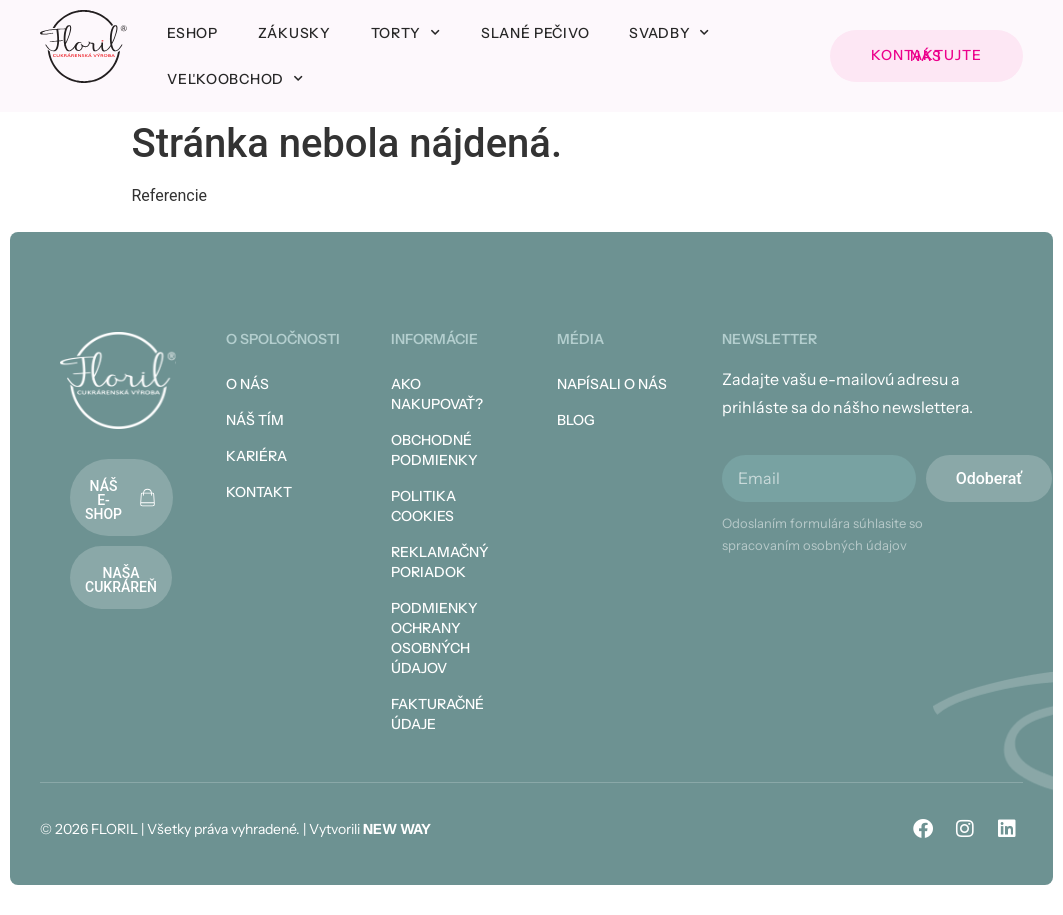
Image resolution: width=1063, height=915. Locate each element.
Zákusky (294, 33)
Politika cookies (423, 506)
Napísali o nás (612, 384)
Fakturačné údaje (437, 714)
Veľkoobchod (235, 79)
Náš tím (255, 420)
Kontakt (259, 492)
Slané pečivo (535, 33)
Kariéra (256, 456)
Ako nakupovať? (437, 394)
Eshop (192, 33)
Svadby (669, 33)
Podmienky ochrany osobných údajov (434, 638)
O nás (247, 384)
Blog (576, 420)
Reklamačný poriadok (440, 562)
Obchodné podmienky (434, 450)
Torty (406, 33)
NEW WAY (397, 829)
